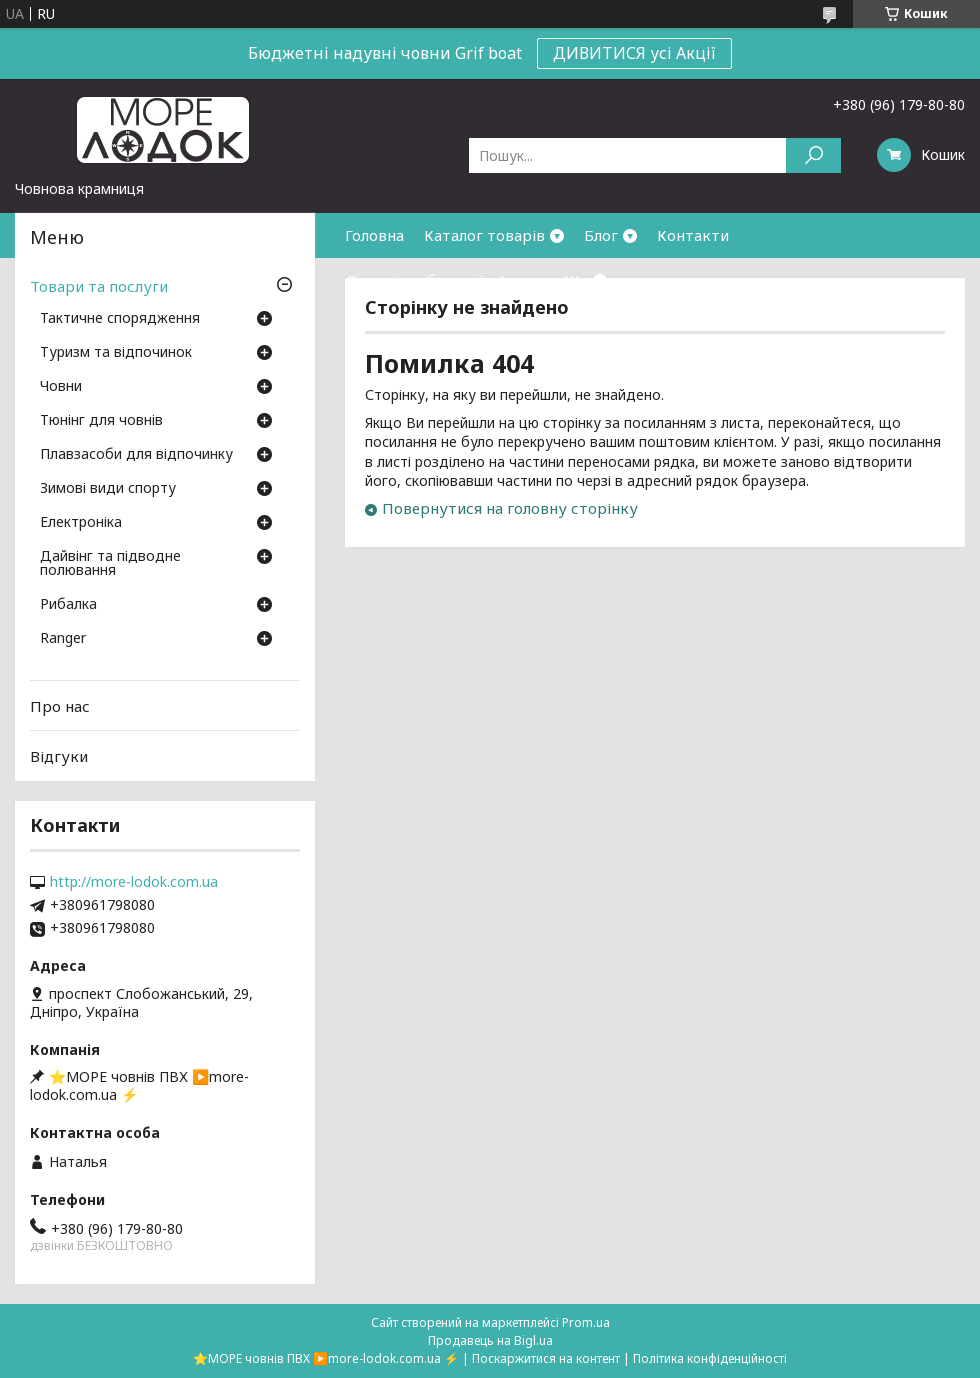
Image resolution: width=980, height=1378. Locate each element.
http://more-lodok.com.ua (134, 882)
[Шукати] (813, 155)
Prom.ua (586, 1322)
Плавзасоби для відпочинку (136, 455)
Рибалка (68, 605)
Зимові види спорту (108, 489)
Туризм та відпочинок (116, 353)
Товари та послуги (99, 286)
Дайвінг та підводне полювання (110, 564)
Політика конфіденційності (710, 1358)
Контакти (693, 235)
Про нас (60, 706)
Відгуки (59, 756)
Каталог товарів (484, 235)
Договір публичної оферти (444, 280)
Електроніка (81, 523)
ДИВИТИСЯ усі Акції (634, 53)
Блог (601, 235)
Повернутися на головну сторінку (510, 508)
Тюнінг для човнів (101, 421)
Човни (61, 387)
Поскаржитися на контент (546, 1358)
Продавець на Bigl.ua (490, 1340)
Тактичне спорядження (120, 319)
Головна (374, 235)
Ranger (63, 639)
